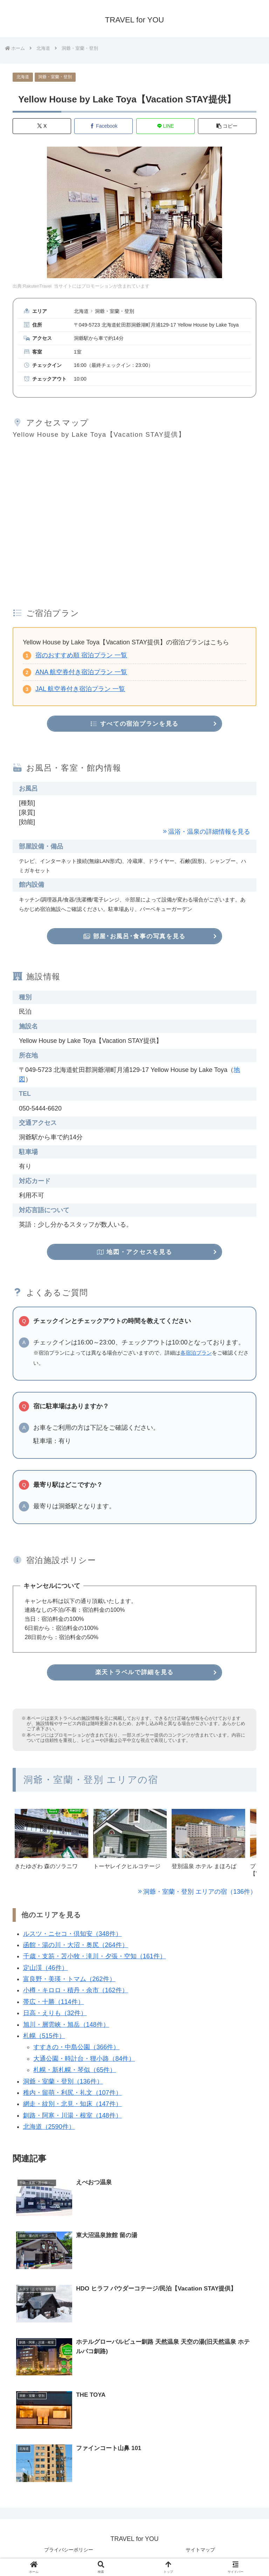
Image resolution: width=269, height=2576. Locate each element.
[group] (51, 1848)
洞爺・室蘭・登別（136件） (63, 2084)
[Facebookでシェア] (103, 126)
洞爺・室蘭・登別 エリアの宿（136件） (199, 1894)
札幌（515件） (44, 2038)
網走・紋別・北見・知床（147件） (72, 2107)
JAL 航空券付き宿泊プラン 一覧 (80, 688)
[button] (227, 126)
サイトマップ (200, 2553)
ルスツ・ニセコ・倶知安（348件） (72, 1936)
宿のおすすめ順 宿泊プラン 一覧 (81, 655)
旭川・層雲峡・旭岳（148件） (66, 2027)
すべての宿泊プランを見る (134, 723)
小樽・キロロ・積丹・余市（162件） (75, 1993)
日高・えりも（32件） (55, 2016)
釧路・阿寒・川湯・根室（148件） (72, 2118)
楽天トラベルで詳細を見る (134, 1674)
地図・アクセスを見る (134, 1253)
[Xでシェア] (42, 126)
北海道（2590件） (49, 2129)
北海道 (22, 76)
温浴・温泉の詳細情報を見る (209, 832)
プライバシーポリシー (68, 2553)
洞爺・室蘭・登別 (55, 76)
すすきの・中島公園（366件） (76, 2050)
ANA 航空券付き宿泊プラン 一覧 (81, 672)
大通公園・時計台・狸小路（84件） (84, 2061)
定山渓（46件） (45, 1970)
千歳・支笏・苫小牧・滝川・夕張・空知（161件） (94, 1959)
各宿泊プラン (196, 1355)
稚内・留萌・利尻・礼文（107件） (72, 2095)
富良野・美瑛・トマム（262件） (69, 1981)
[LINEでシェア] (165, 126)
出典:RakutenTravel (32, 286)
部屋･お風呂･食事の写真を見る (134, 937)
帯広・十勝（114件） (53, 2004)
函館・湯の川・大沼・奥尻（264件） (75, 1947)
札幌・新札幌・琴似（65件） (74, 2073)
